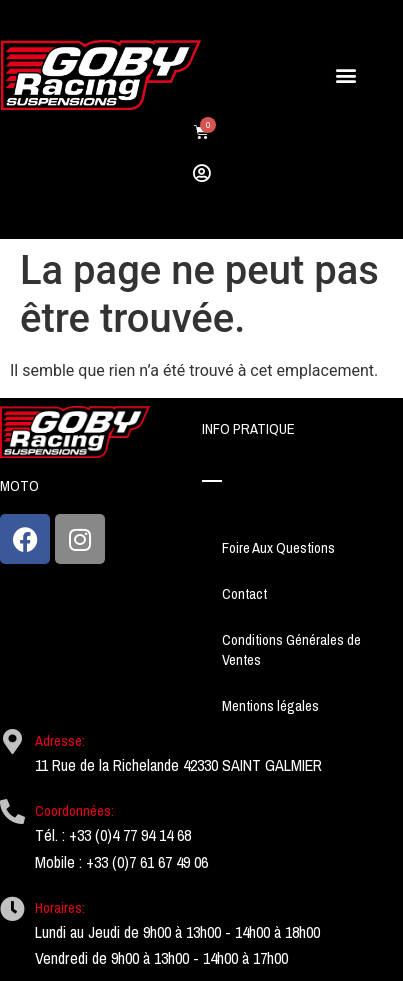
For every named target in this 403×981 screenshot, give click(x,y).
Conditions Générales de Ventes (291, 650)
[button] (346, 75)
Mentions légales (270, 706)
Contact (244, 594)
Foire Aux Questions (278, 548)
